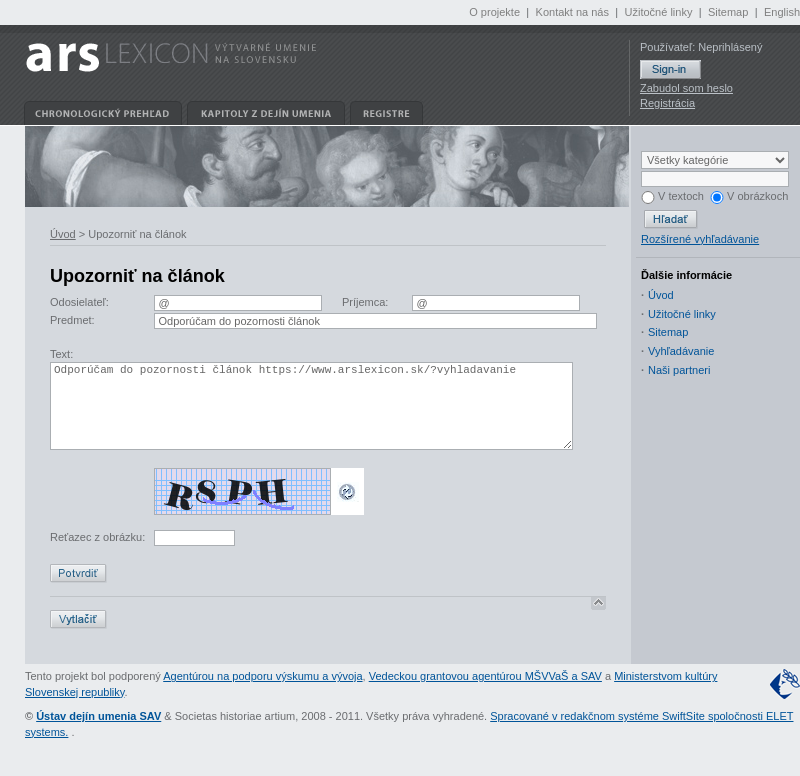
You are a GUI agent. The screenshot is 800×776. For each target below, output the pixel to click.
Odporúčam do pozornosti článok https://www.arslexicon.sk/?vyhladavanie (311, 416)
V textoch (672, 196)
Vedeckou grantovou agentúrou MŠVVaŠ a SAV (485, 697)
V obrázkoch (749, 196)
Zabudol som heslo (686, 88)
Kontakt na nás (572, 12)
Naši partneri (679, 370)
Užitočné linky (659, 12)
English (782, 12)
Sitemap (728, 12)
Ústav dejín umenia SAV (98, 737)
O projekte (494, 12)
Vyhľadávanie (681, 351)
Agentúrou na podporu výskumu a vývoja (262, 697)
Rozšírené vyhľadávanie (700, 239)
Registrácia (667, 103)
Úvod (63, 234)
